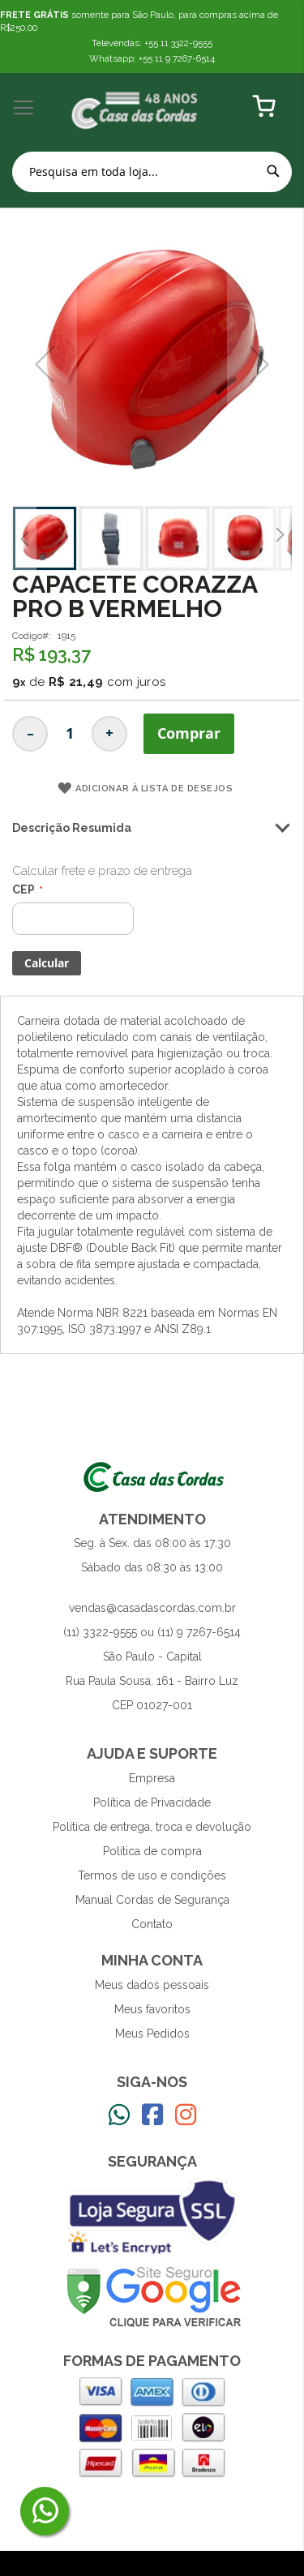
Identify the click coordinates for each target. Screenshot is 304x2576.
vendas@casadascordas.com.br (152, 1607)
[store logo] (135, 108)
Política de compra (152, 1851)
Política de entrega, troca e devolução (152, 1826)
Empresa (152, 1778)
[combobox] (152, 172)
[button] (24, 538)
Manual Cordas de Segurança (152, 1899)
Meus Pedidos (152, 2033)
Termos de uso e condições (152, 1875)
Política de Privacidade (152, 1802)
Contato (152, 1924)
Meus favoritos (152, 2009)
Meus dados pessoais (152, 1984)
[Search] (273, 171)
